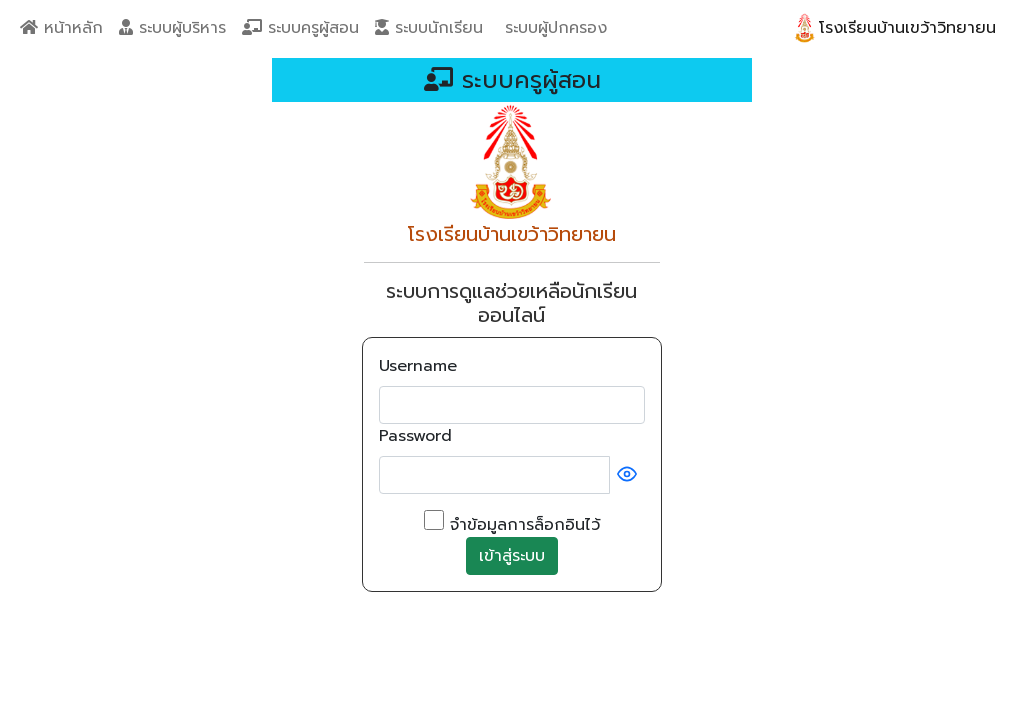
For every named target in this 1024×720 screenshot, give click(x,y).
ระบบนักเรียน (429, 28)
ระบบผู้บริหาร (172, 28)
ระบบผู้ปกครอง (553, 28)
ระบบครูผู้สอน (300, 28)
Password (415, 436)
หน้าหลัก (61, 28)
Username (418, 366)
